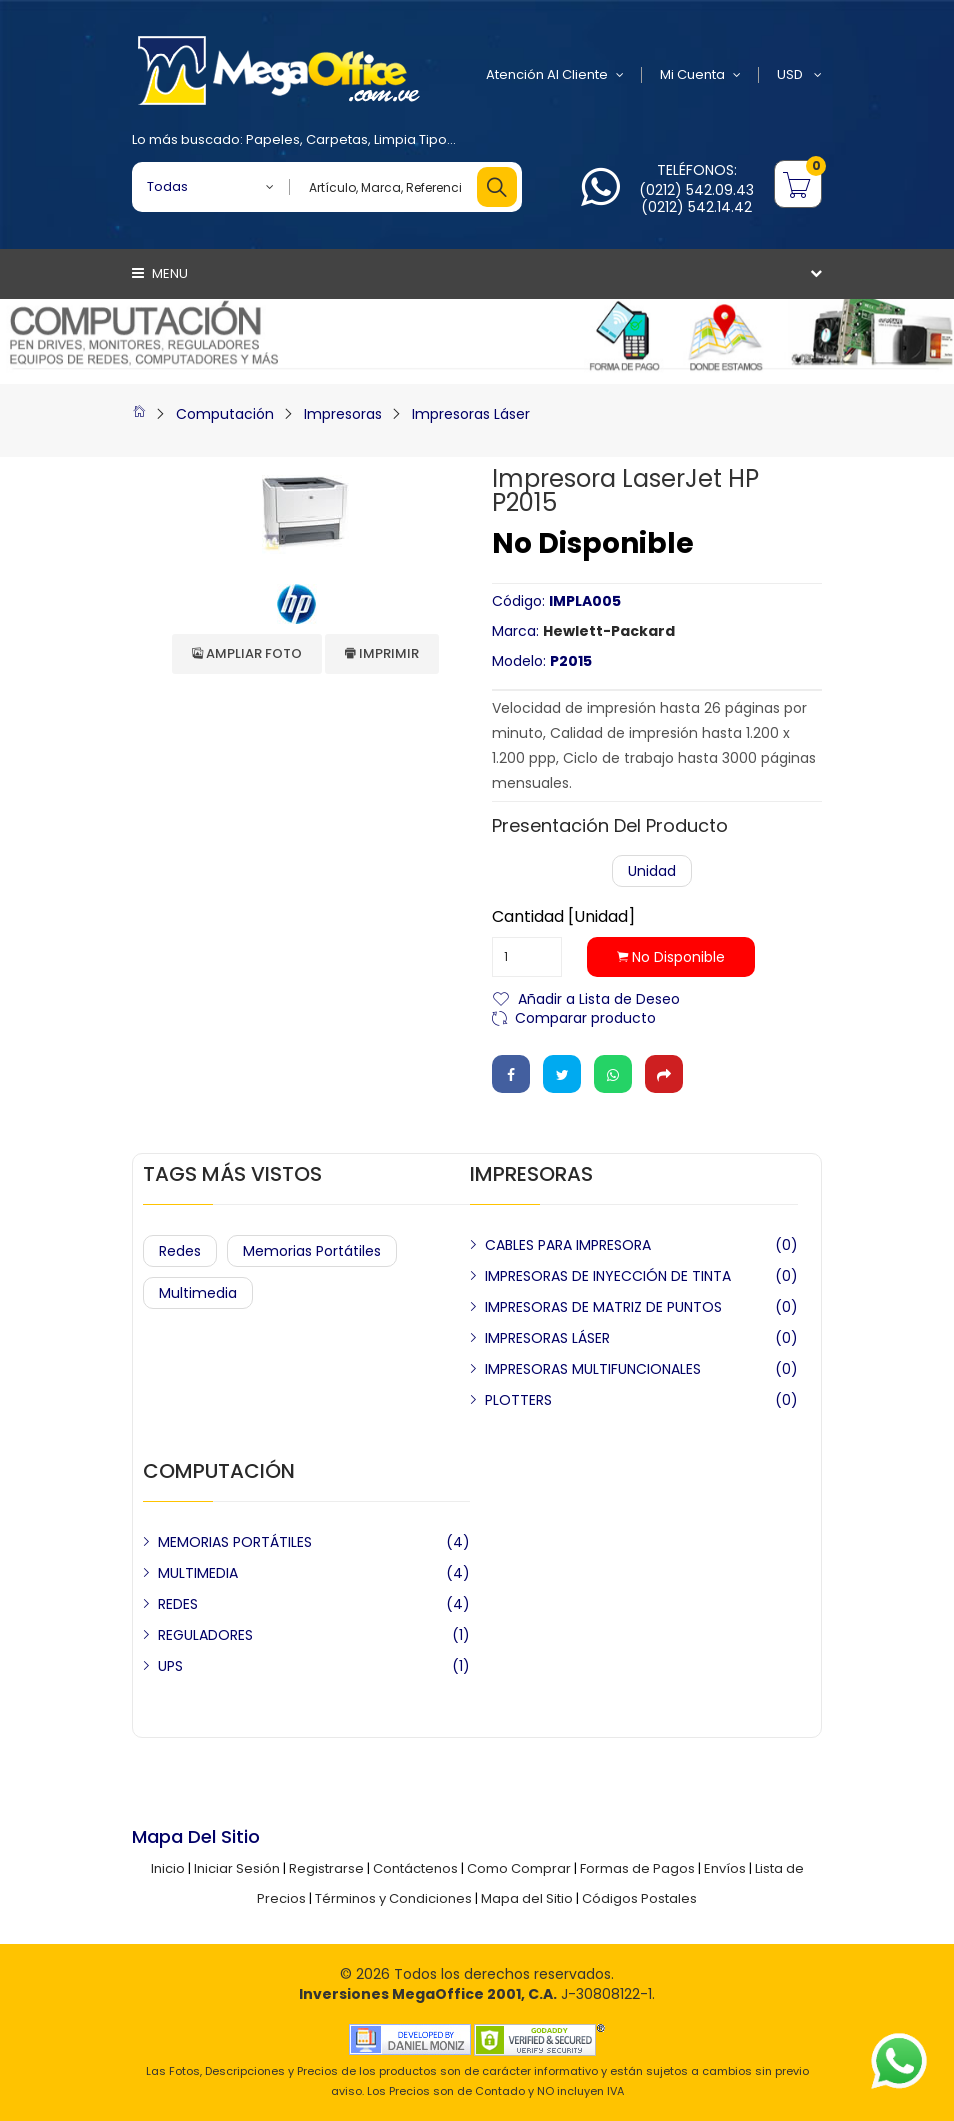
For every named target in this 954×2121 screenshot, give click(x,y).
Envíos (725, 1868)
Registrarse (326, 1868)
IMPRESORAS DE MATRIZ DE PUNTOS (603, 1307)
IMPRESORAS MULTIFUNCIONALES (593, 1369)
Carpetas (337, 139)
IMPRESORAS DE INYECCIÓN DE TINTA (608, 1276)
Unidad (652, 871)
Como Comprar (519, 1868)
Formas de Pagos (637, 1868)
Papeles (273, 139)
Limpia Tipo (410, 139)
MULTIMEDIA (198, 1573)
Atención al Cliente (555, 75)
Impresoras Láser (471, 414)
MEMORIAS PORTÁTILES (235, 1542)
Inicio (168, 1868)
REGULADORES (205, 1635)
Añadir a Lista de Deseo (599, 997)
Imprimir (382, 653)
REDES (178, 1604)
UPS (170, 1666)
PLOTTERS (518, 1400)
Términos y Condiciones (393, 1898)
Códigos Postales (639, 1898)
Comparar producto (585, 1016)
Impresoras (343, 414)
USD (799, 75)
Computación (225, 414)
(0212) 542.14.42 (696, 207)
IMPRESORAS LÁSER (547, 1338)
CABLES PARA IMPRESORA (568, 1245)
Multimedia (198, 1293)
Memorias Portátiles (312, 1251)
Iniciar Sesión (237, 1868)
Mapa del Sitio (527, 1898)
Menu (160, 273)
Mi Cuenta (700, 75)
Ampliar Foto (247, 653)
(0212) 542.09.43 (696, 190)
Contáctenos (415, 1868)
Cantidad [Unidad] (563, 917)
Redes (180, 1251)
